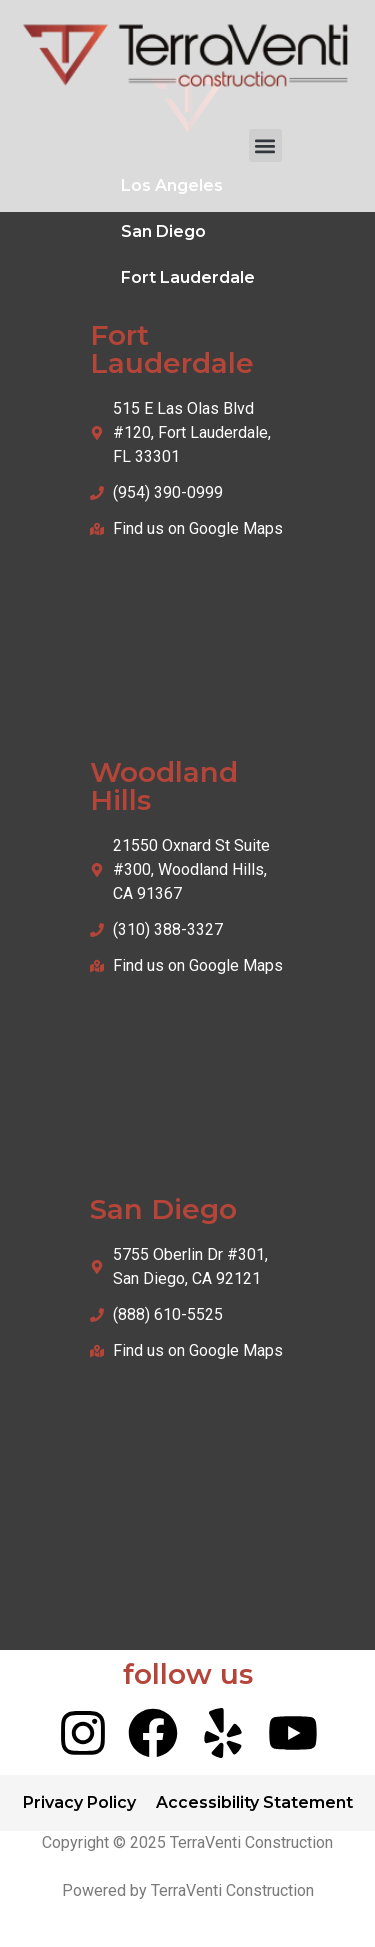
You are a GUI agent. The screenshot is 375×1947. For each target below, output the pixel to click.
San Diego (163, 231)
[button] (265, 145)
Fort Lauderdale (188, 277)
